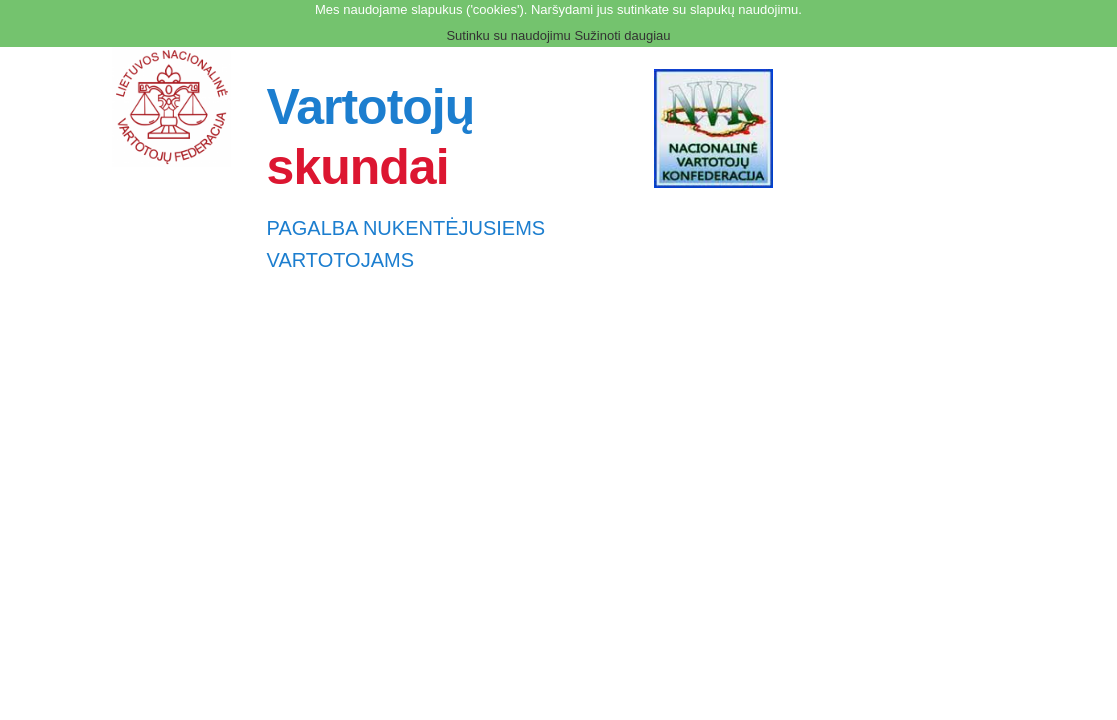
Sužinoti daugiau (622, 35)
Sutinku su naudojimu (508, 35)
